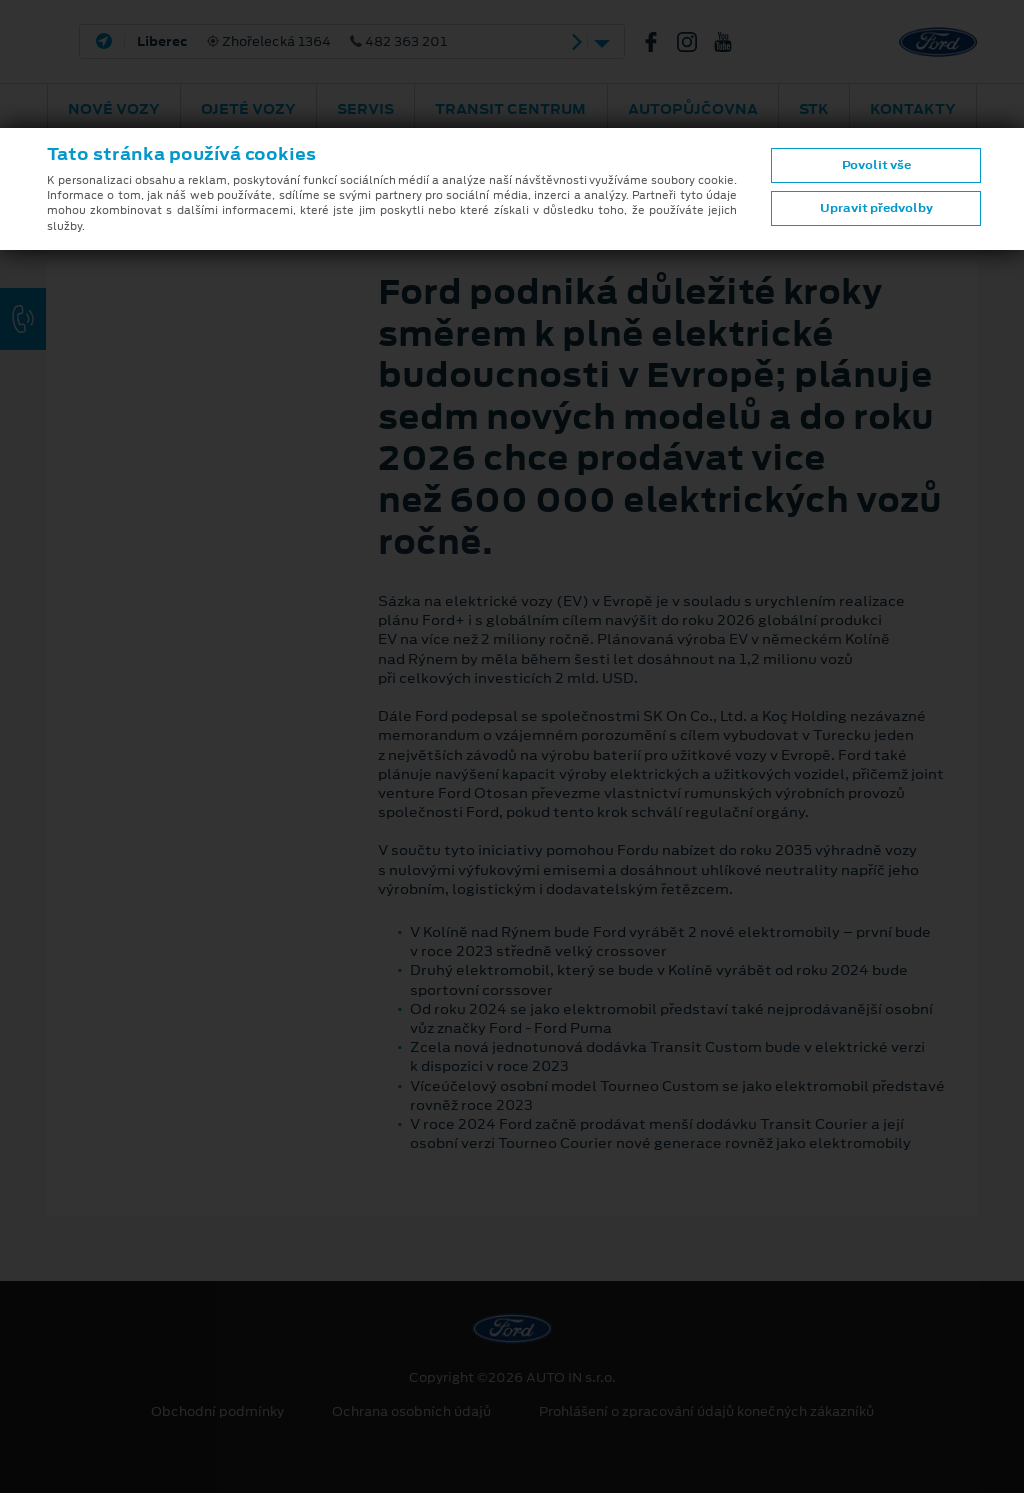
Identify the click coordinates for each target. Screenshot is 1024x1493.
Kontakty (913, 109)
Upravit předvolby (876, 208)
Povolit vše (876, 165)
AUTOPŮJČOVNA (693, 109)
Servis (365, 109)
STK (814, 109)
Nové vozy (114, 109)
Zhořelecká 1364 (292, 42)
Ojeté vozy (248, 109)
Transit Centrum (510, 109)
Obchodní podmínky (217, 1412)
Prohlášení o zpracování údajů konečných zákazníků (706, 1412)
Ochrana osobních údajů (411, 1412)
